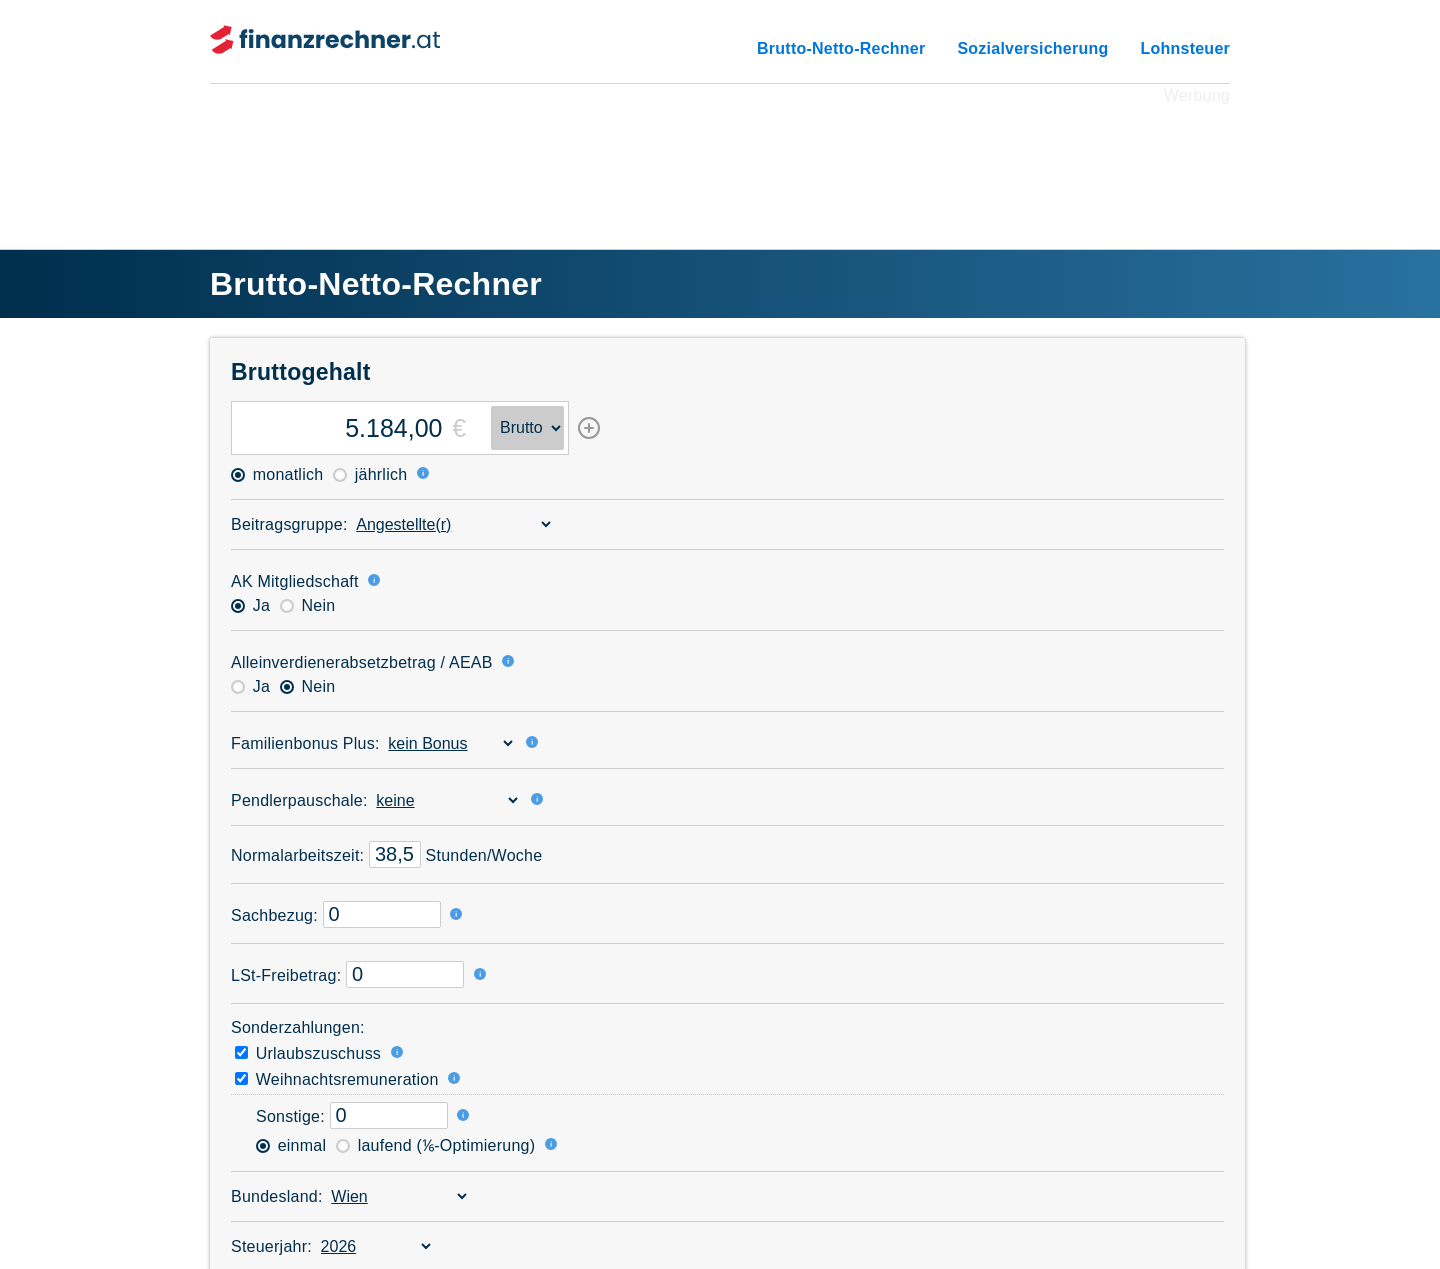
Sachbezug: (274, 915)
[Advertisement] (720, 154)
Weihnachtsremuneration (337, 1079)
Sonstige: (290, 1116)
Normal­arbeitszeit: (297, 855)
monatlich (277, 474)
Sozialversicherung (1032, 48)
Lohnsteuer (1185, 48)
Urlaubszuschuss (308, 1053)
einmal (291, 1145)
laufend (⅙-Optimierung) (435, 1145)
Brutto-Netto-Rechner (841, 48)
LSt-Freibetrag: (286, 975)
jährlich (370, 474)
